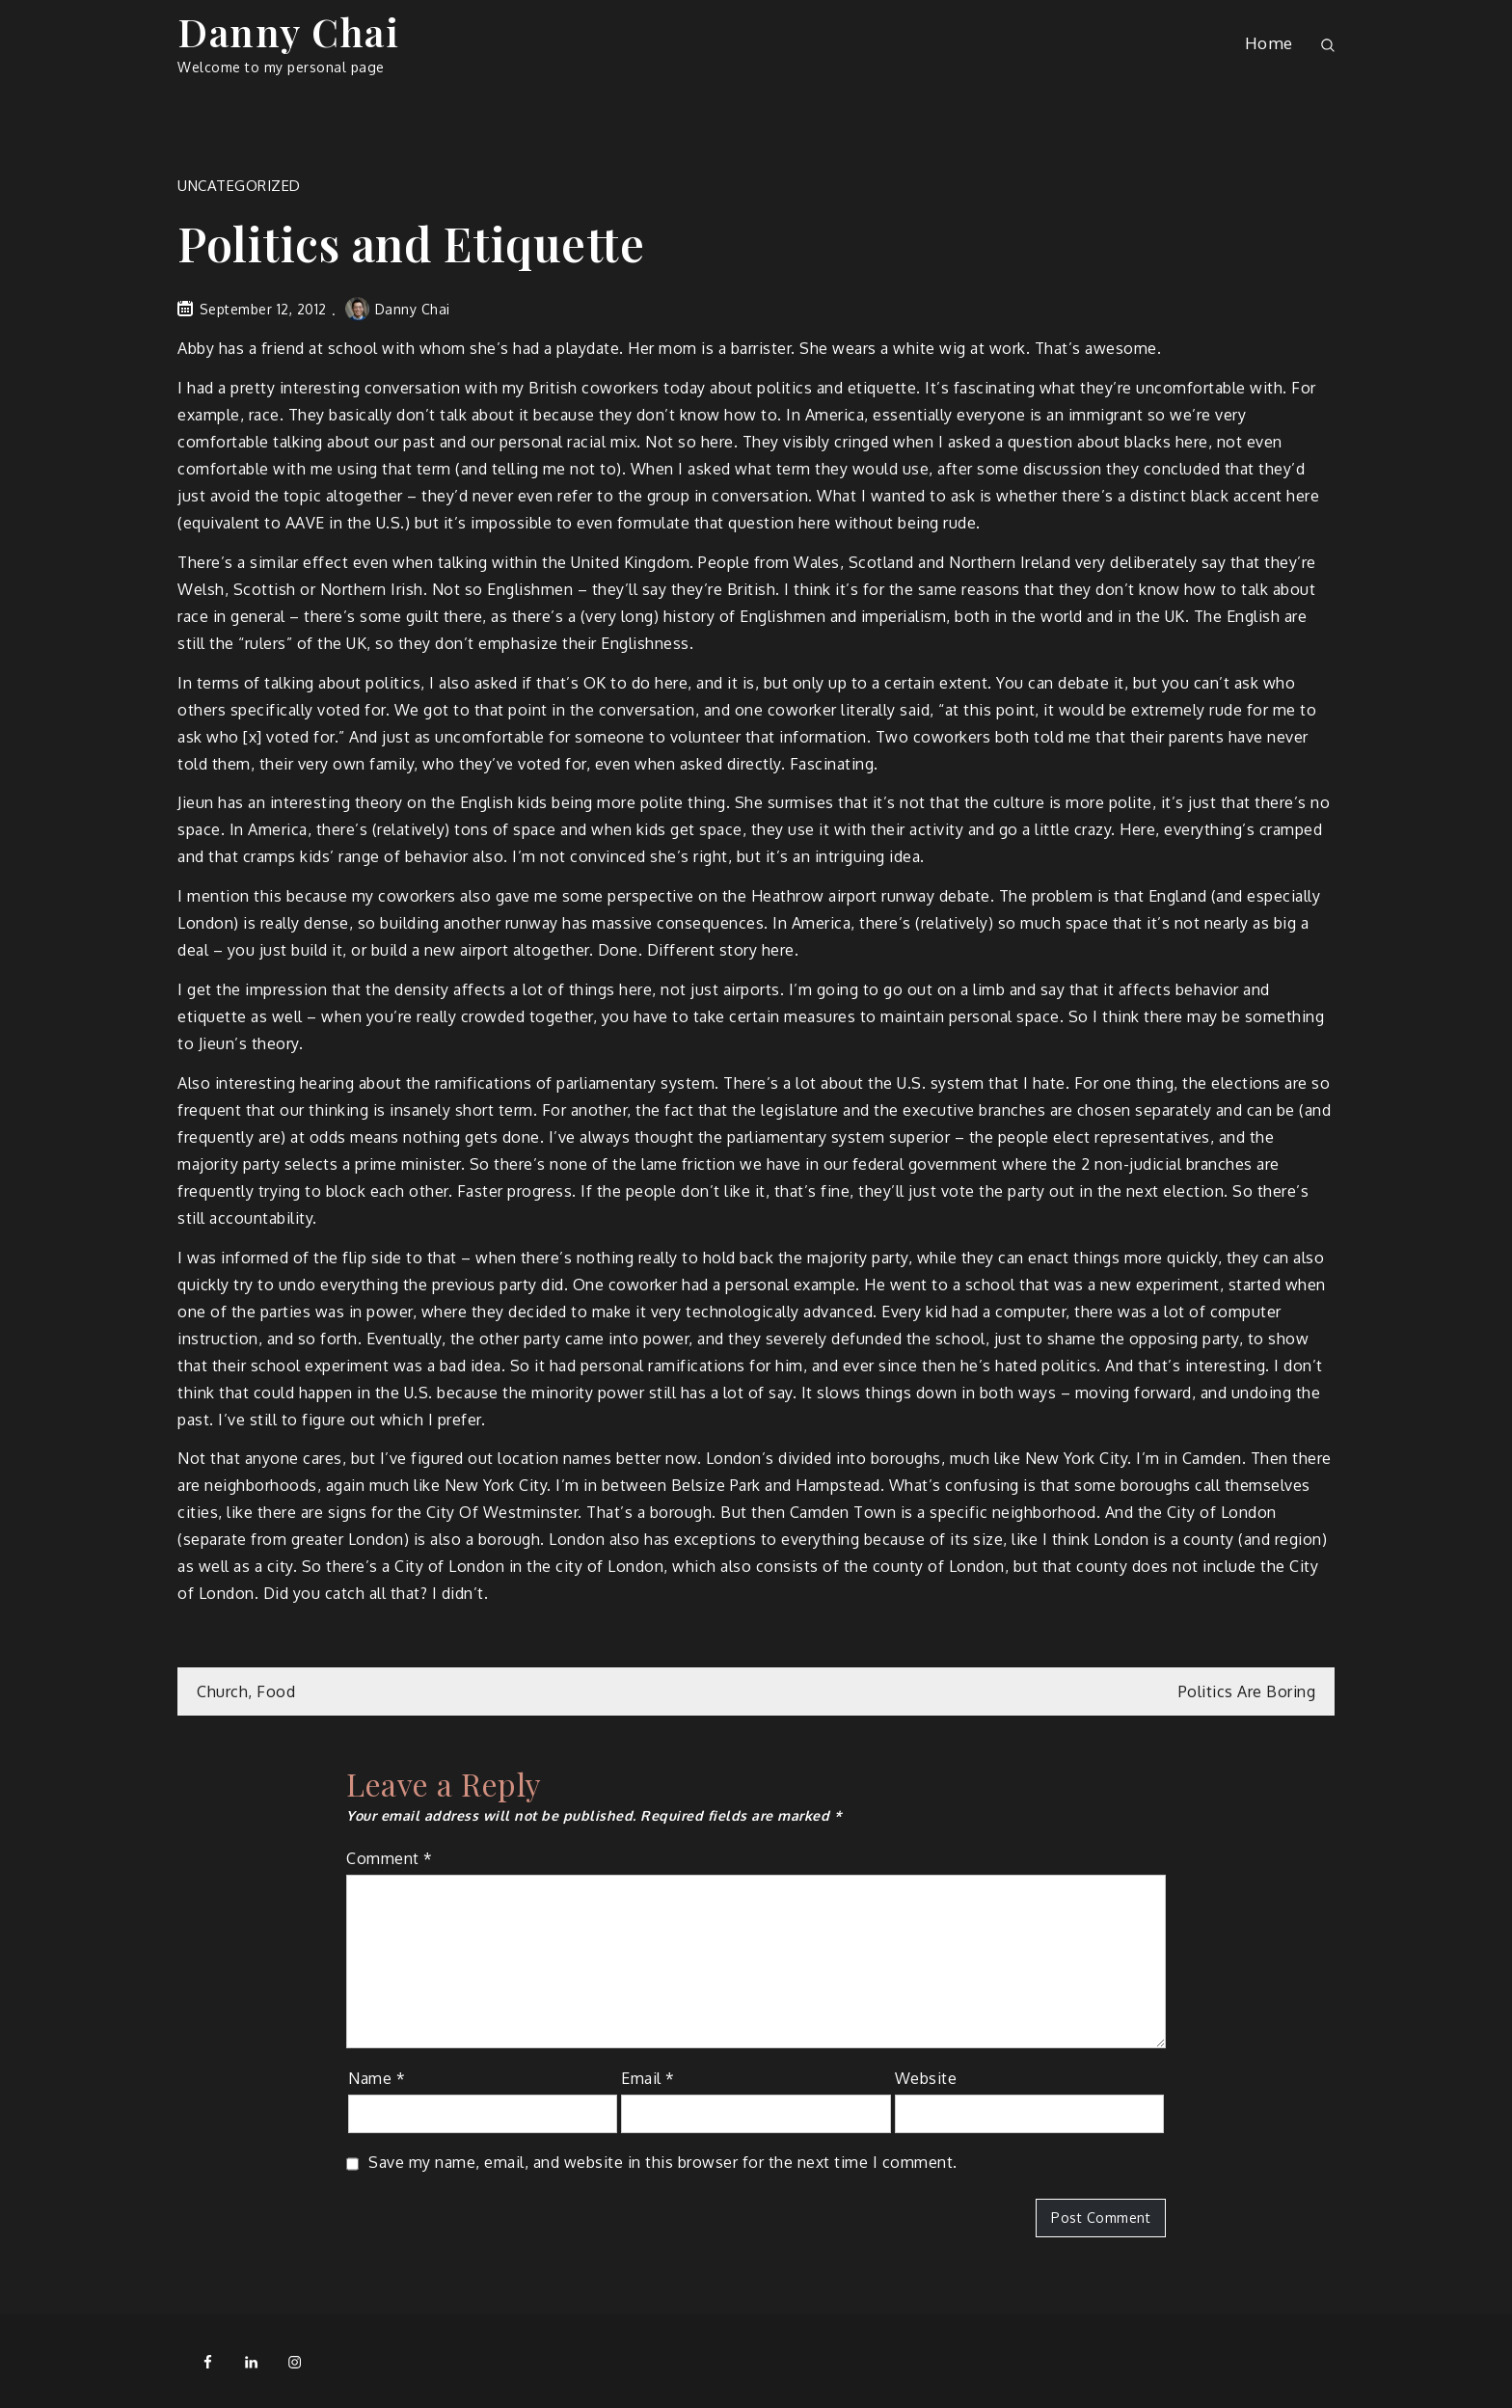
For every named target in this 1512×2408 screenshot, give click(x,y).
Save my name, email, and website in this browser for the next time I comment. (663, 2162)
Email (648, 2078)
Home (1269, 43)
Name (376, 2078)
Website (926, 2078)
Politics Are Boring (1247, 1691)
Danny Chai (288, 31)
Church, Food (246, 1691)
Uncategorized (239, 185)
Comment (389, 1858)
